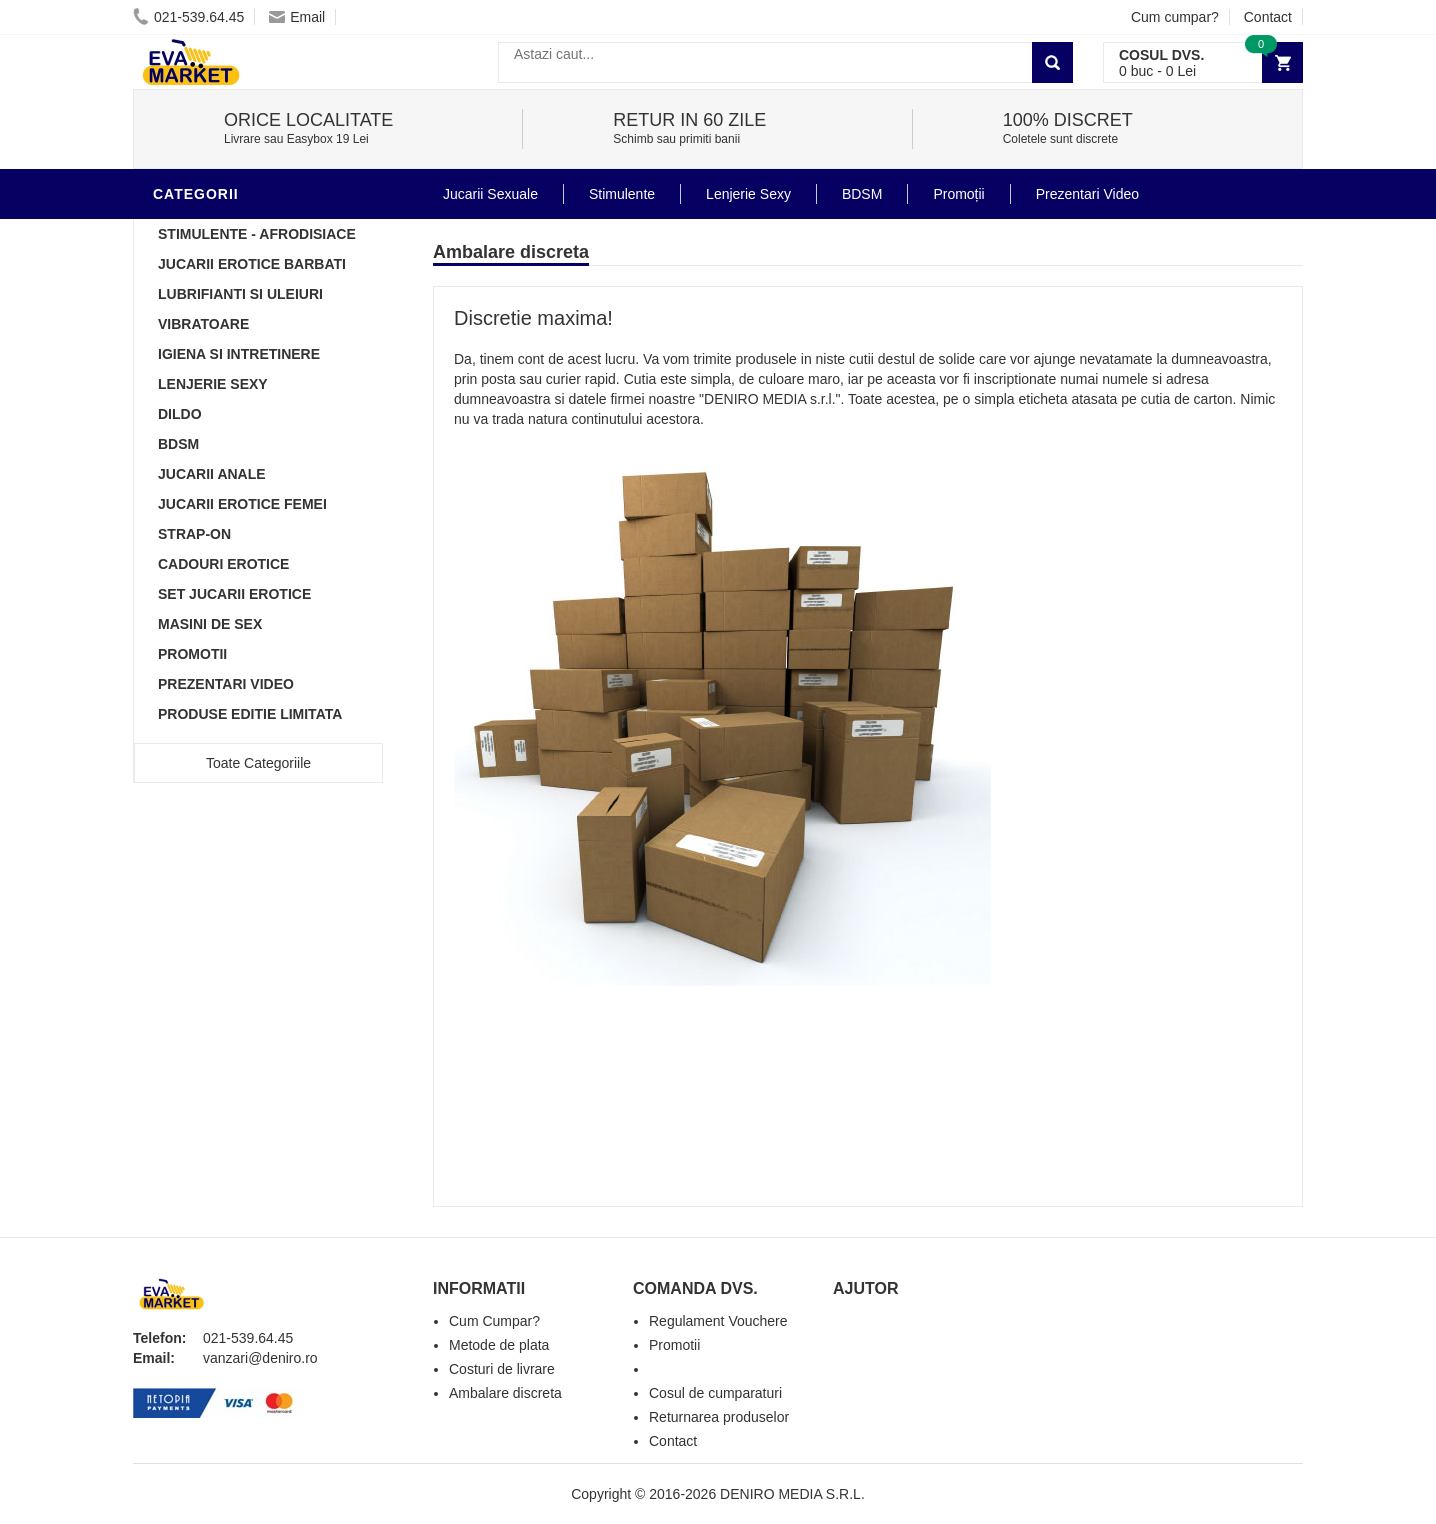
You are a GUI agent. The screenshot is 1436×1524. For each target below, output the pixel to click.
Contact (1268, 17)
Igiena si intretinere (239, 354)
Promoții (958, 194)
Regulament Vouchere (718, 1321)
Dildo (180, 414)
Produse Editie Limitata (250, 714)
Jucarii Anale (212, 474)
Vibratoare (203, 324)
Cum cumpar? (1175, 17)
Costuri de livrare (502, 1369)
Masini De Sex (210, 624)
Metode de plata (499, 1345)
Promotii (192, 654)
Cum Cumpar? (494, 1321)
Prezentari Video (226, 684)
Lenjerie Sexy (213, 384)
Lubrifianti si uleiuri (240, 294)
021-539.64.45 (188, 17)
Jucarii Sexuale (490, 194)
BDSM (178, 444)
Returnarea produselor (719, 1417)
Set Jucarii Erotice (234, 594)
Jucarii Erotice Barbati (252, 264)
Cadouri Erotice (223, 564)
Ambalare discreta (505, 1393)
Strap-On (194, 534)
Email (297, 17)
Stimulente (622, 194)
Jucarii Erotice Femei (242, 504)
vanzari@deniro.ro (260, 1358)
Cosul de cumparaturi (715, 1393)
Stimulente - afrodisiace (257, 234)
